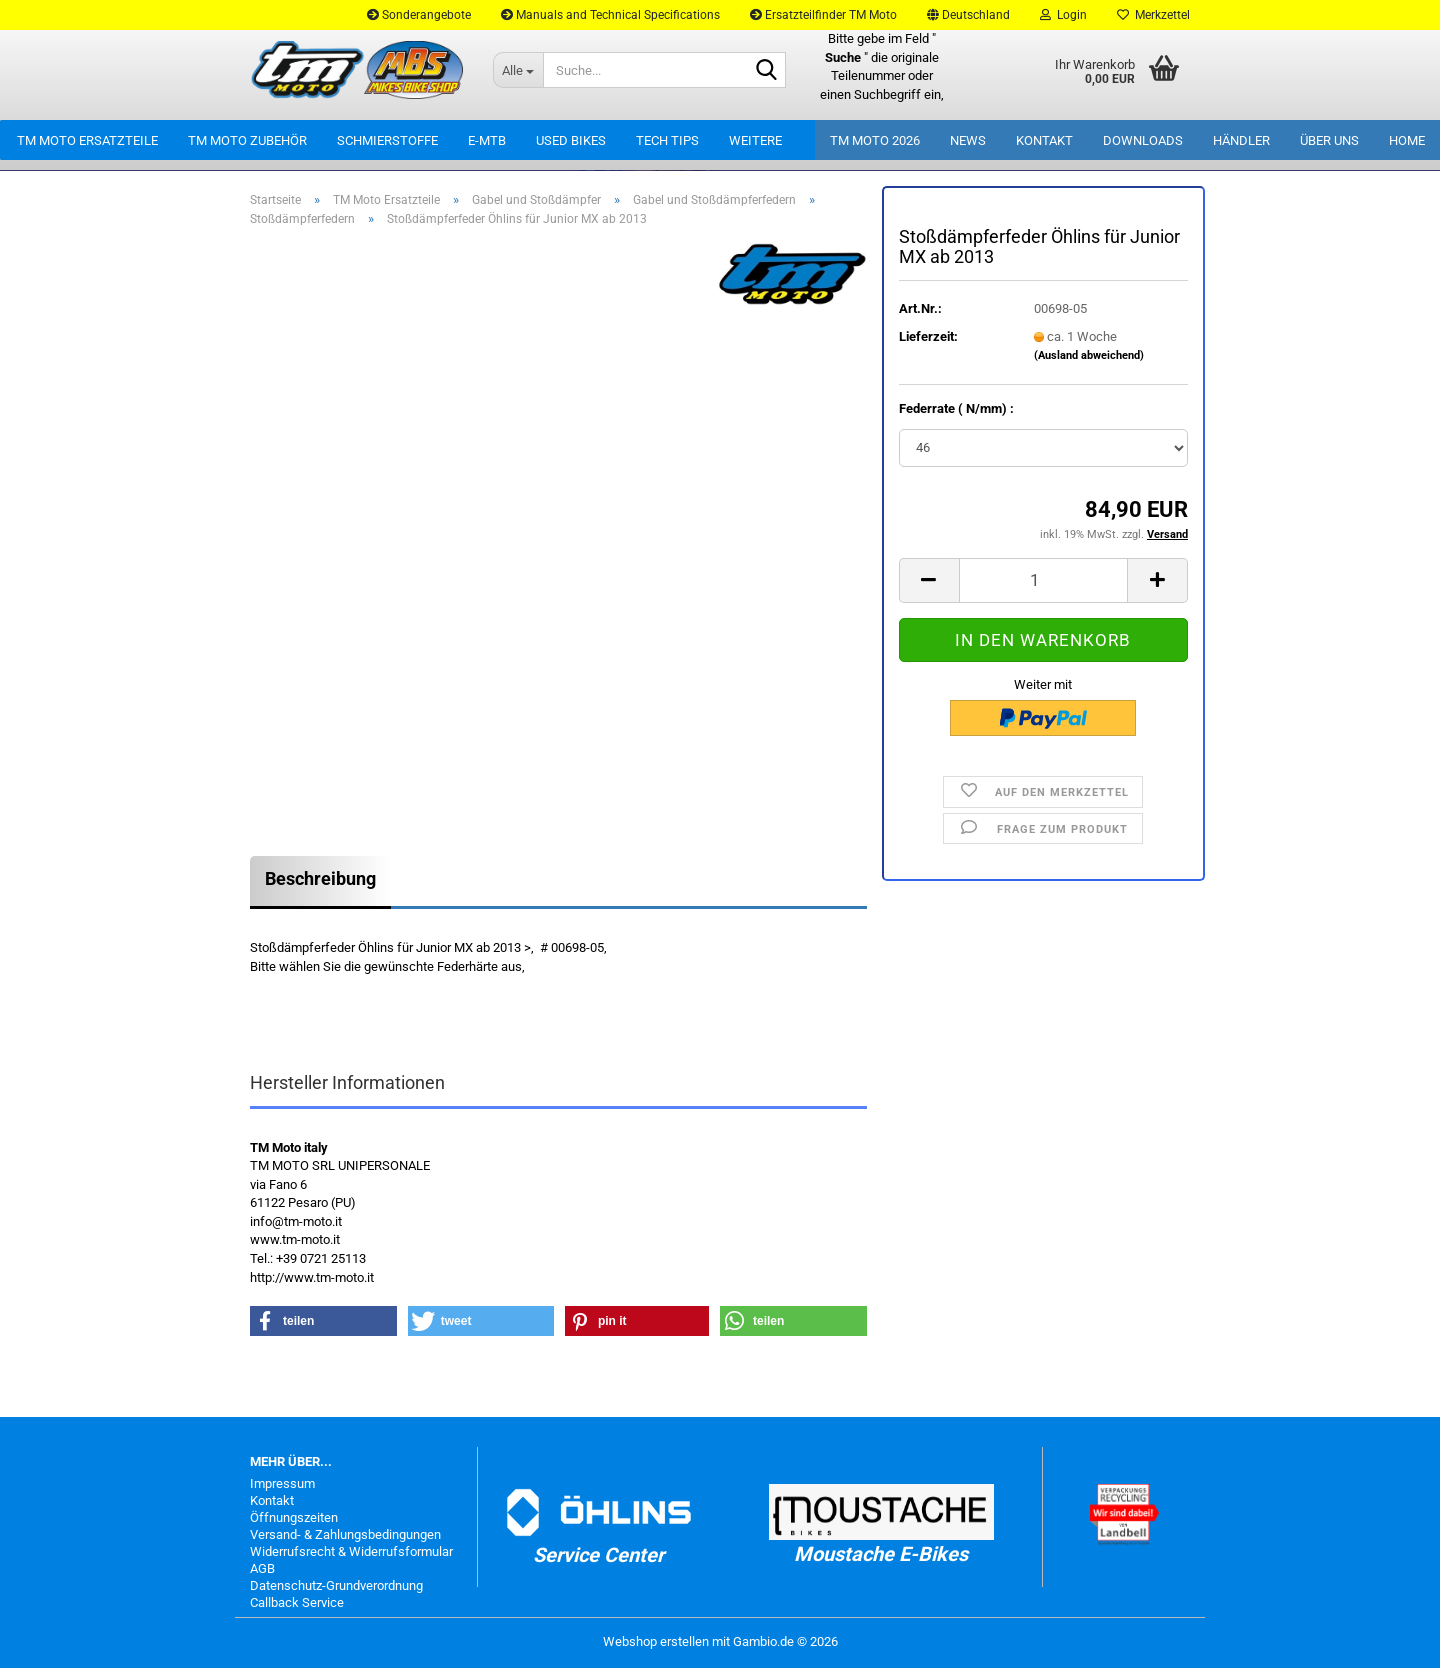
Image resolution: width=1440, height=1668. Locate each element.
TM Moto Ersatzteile (87, 140)
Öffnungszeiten (294, 1517)
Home (1407, 140)
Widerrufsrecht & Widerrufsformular (351, 1551)
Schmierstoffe (387, 140)
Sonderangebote (419, 15)
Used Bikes (571, 140)
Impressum (282, 1483)
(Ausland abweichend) (1089, 355)
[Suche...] (518, 70)
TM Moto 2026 (875, 140)
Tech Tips (667, 140)
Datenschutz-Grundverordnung (336, 1585)
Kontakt (1044, 140)
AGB (262, 1568)
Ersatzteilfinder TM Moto (823, 15)
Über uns (1329, 140)
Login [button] (1063, 15)
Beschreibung (320, 878)
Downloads (1143, 140)
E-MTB (487, 140)
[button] (968, 15)
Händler (1241, 140)
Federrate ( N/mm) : (956, 408)
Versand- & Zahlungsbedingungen (345, 1534)
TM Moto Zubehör (247, 140)
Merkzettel (1153, 15)
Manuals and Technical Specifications (610, 15)
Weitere (755, 140)
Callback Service (297, 1602)
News (968, 140)
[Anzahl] (1043, 580)
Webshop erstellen (656, 1641)
